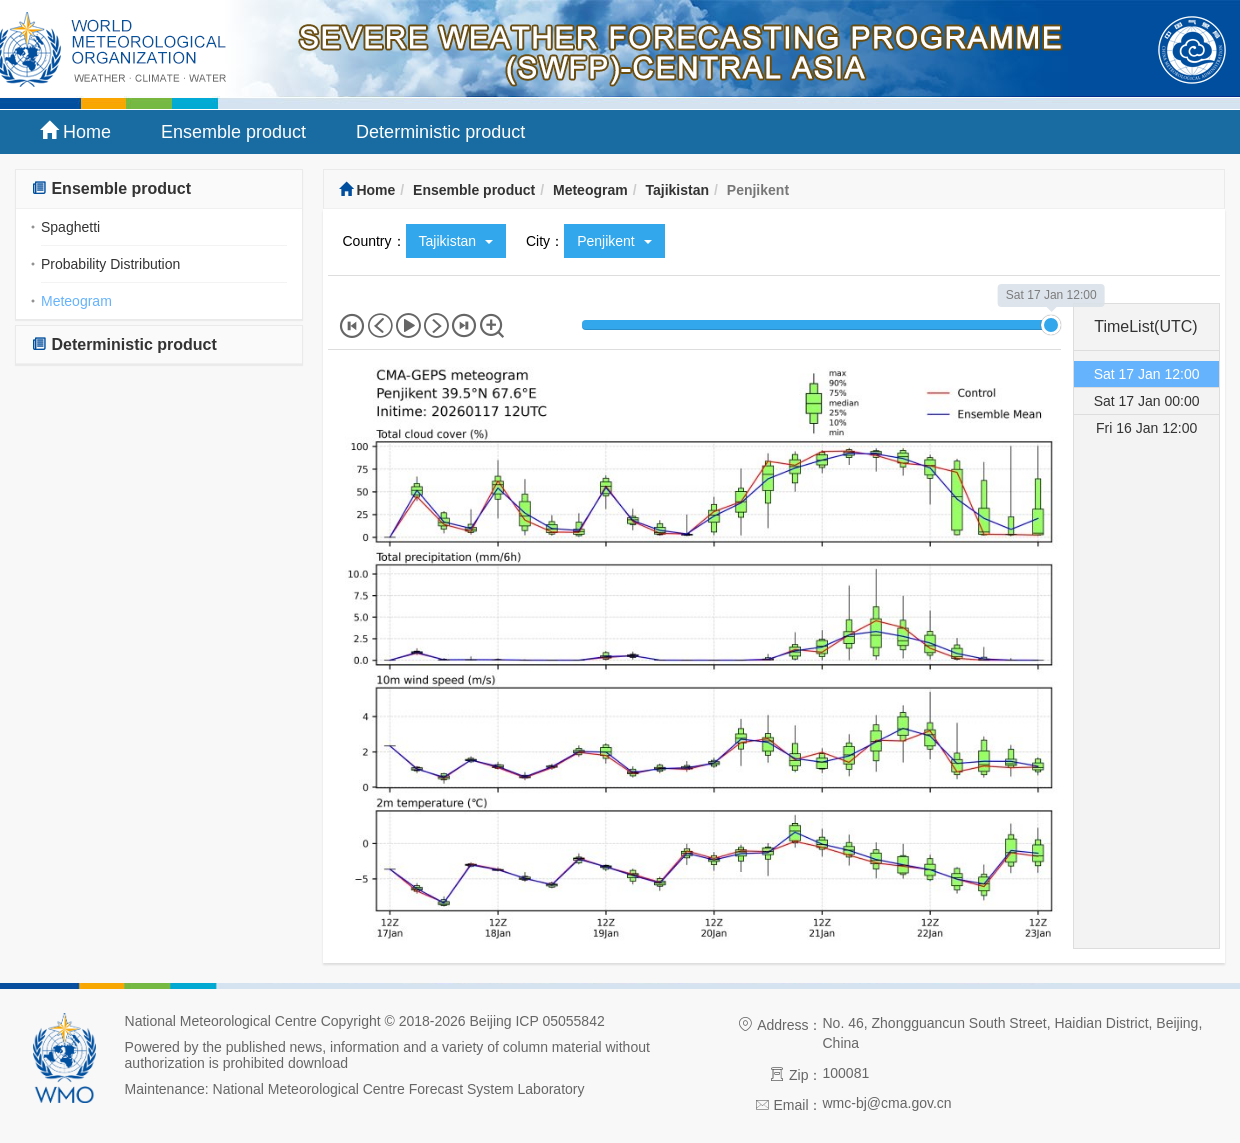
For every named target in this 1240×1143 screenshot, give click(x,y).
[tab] (159, 189)
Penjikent (614, 241)
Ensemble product (233, 132)
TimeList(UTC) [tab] (1145, 326)
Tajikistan (677, 190)
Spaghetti (70, 227)
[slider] (1051, 325)
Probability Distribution (110, 264)
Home (75, 131)
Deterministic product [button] (124, 344)
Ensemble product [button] (111, 188)
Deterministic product (440, 132)
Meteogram (76, 301)
